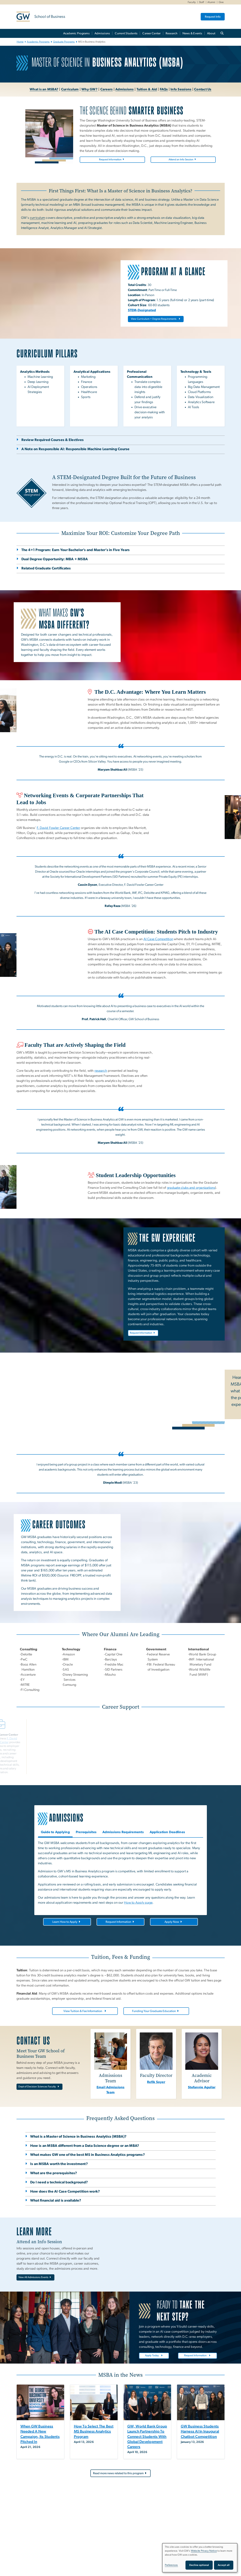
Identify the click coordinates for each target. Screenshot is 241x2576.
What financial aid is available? (55, 2200)
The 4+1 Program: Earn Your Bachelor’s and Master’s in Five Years (75, 550)
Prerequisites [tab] (86, 1832)
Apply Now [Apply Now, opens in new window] (173, 1921)
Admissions (102, 33)
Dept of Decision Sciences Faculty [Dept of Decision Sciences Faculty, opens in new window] (38, 2086)
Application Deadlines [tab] (167, 1832)
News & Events (192, 33)
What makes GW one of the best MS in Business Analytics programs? (87, 2155)
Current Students (126, 33)
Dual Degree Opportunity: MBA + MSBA (54, 559)
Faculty (192, 2)
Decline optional (199, 2565)
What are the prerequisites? (53, 2173)
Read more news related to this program (120, 2473)
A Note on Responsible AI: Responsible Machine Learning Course (75, 449)
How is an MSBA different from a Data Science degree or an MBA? (84, 2146)
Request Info (213, 16)
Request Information (142, 1333)
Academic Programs (76, 33)
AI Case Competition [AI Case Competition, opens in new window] (158, 939)
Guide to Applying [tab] (55, 1832)
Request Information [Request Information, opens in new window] (112, 159)
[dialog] (199, 2557)
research (101, 1070)
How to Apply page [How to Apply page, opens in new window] (138, 1902)
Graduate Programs (64, 41)
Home (20, 41)
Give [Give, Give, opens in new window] (221, 2)
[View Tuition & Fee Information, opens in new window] (85, 2011)
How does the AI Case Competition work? (65, 2191)
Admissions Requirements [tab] (123, 1832)
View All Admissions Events (34, 2277)
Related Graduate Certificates (46, 568)
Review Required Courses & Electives (52, 440)
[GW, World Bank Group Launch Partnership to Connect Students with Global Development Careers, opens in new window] (147, 2436)
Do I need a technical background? (59, 2182)
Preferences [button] (171, 2565)
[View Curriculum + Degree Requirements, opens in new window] (156, 319)
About (211, 33)
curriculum (37, 218)
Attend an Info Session (182, 159)
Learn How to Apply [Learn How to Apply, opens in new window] (66, 1921)
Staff (201, 2)
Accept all (224, 2565)
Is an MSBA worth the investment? (59, 2164)
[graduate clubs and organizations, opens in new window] (191, 1187)
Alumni (211, 2)
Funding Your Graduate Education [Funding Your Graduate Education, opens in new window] (155, 2011)
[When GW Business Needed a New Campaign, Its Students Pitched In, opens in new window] (40, 2434)
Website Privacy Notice (204, 2551)
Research (172, 33)
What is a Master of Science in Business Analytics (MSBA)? (78, 2136)
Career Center (151, 33)
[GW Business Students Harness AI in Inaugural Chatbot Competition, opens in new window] (201, 2431)
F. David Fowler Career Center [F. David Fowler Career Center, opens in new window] (58, 828)
